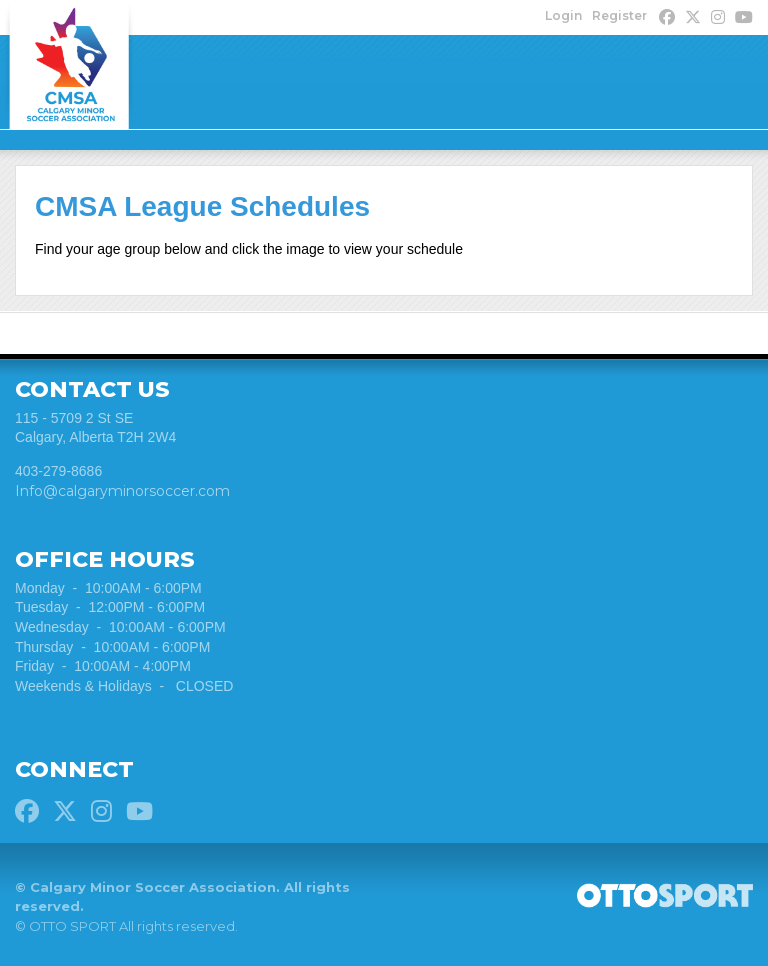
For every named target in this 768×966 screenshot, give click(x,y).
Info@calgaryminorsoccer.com (122, 491)
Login (563, 15)
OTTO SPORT (72, 926)
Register (619, 15)
